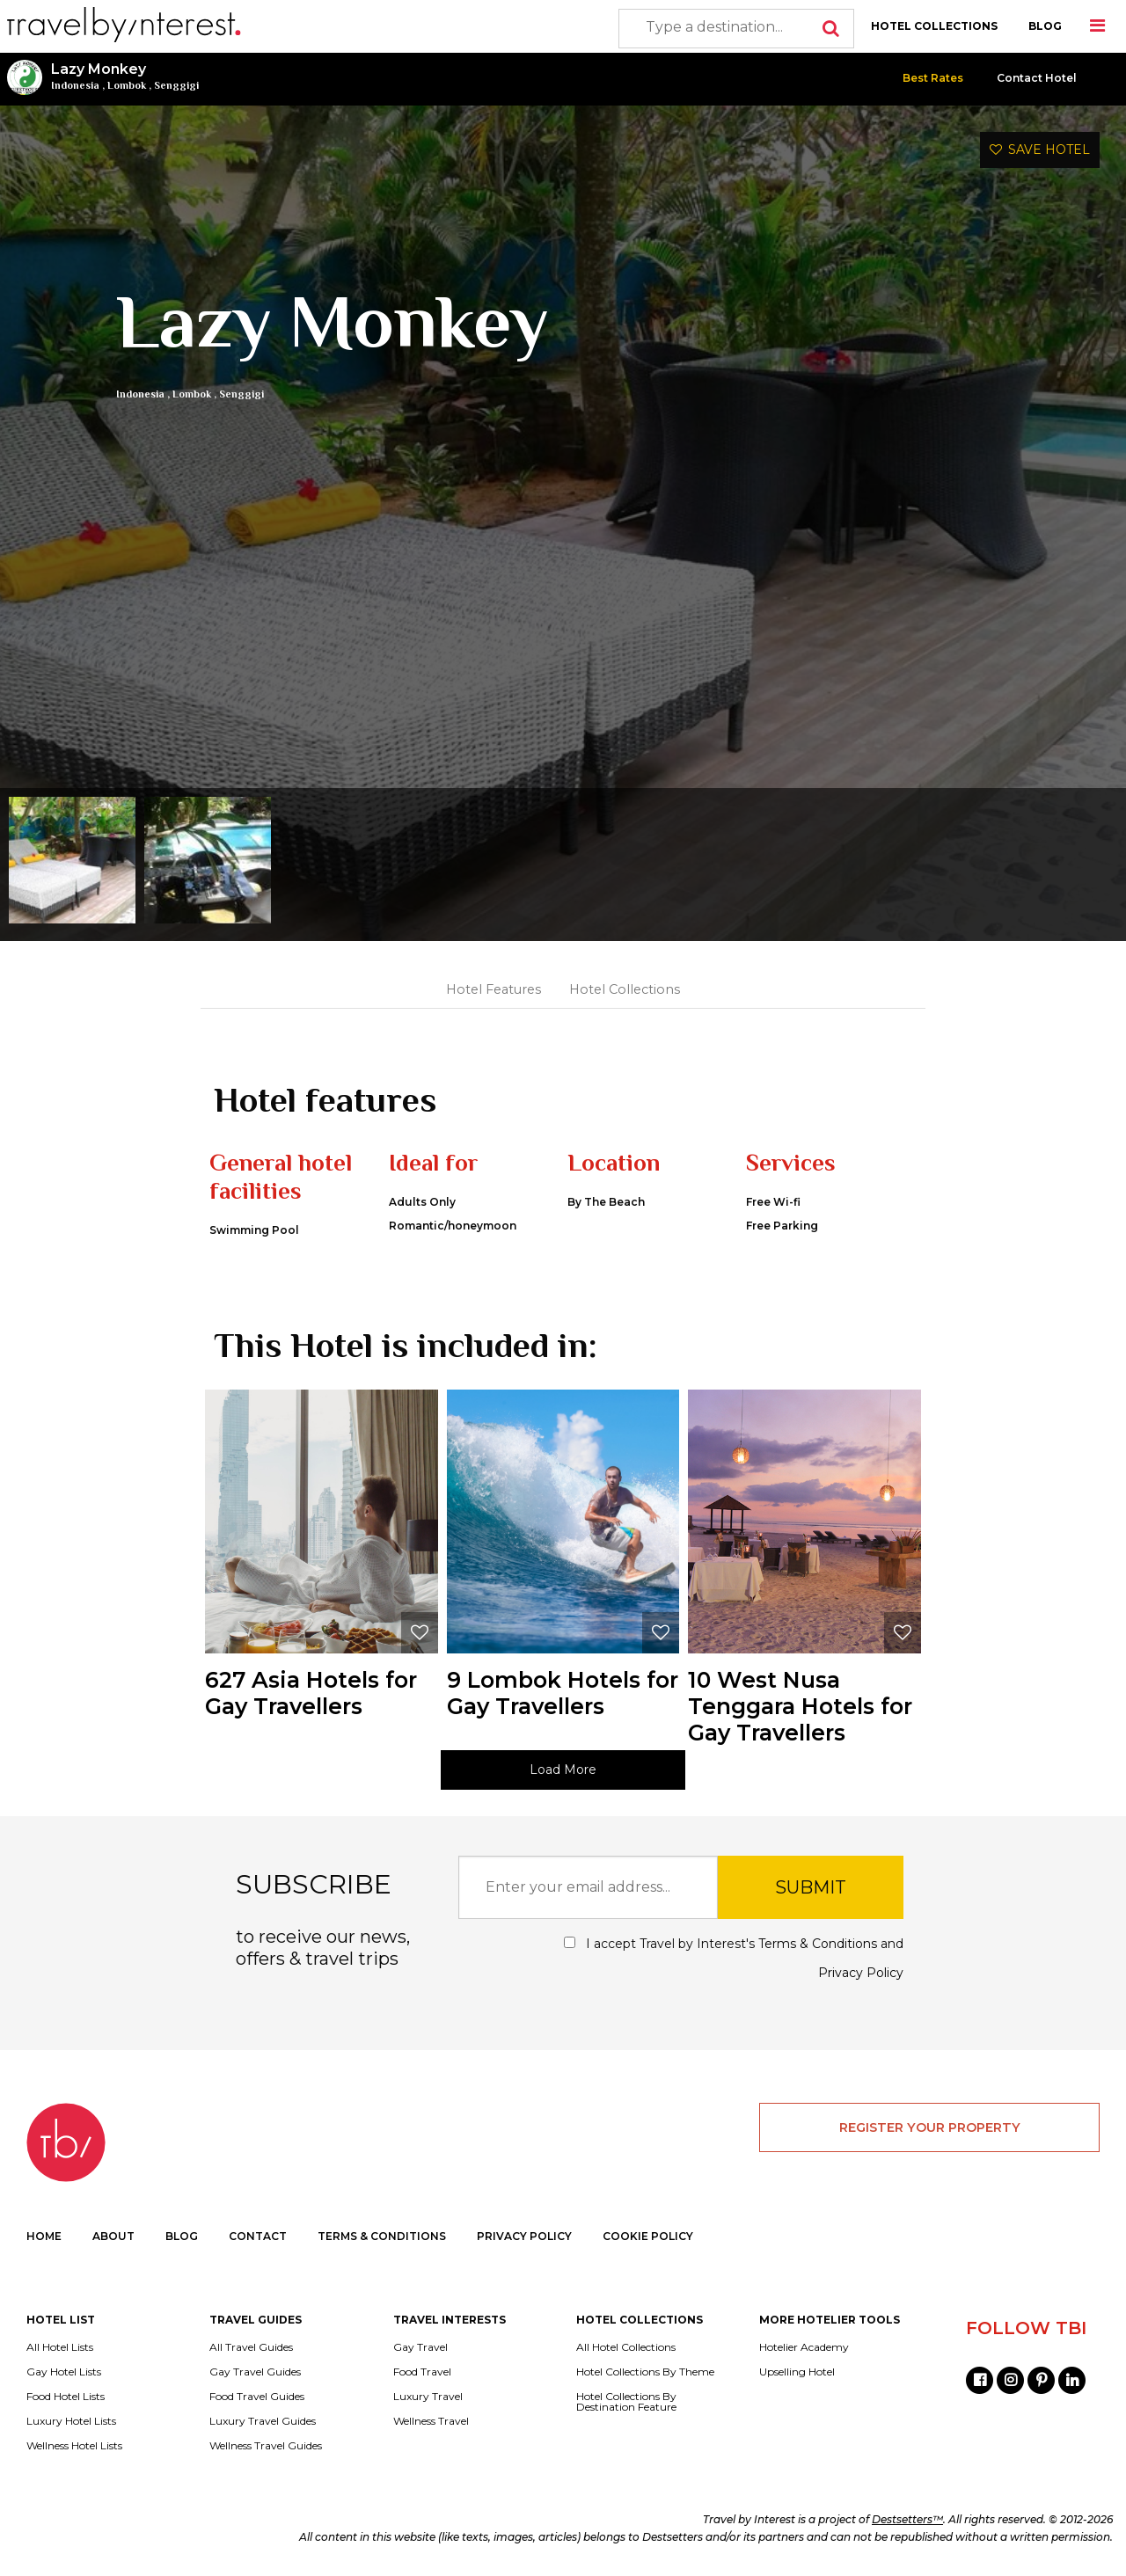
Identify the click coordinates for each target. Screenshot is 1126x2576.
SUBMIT (810, 1887)
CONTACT (258, 2236)
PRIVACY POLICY (524, 2236)
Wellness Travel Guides (265, 2446)
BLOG (1045, 26)
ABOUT (113, 2236)
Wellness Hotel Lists (74, 2446)
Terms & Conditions (817, 1944)
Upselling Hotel (797, 2372)
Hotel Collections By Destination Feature (626, 2401)
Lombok (126, 85)
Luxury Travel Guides (262, 2421)
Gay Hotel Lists (63, 2372)
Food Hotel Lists (65, 2396)
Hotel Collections (624, 989)
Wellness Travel (431, 2421)
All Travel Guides (251, 2347)
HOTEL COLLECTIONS (934, 26)
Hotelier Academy (804, 2347)
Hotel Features (493, 989)
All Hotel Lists (59, 2347)
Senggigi (176, 85)
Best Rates (933, 77)
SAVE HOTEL (1040, 149)
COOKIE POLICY (648, 2236)
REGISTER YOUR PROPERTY (929, 2127)
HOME (44, 2236)
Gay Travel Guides (255, 2372)
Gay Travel (420, 2347)
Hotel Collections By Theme (645, 2372)
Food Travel (422, 2372)
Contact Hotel (1037, 77)
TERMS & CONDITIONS (382, 2236)
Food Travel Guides (256, 2396)
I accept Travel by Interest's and (733, 1958)
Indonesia (75, 85)
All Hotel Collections (626, 2347)
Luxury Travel (428, 2396)
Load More (563, 1769)
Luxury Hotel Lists (71, 2421)
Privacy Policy (860, 1973)
